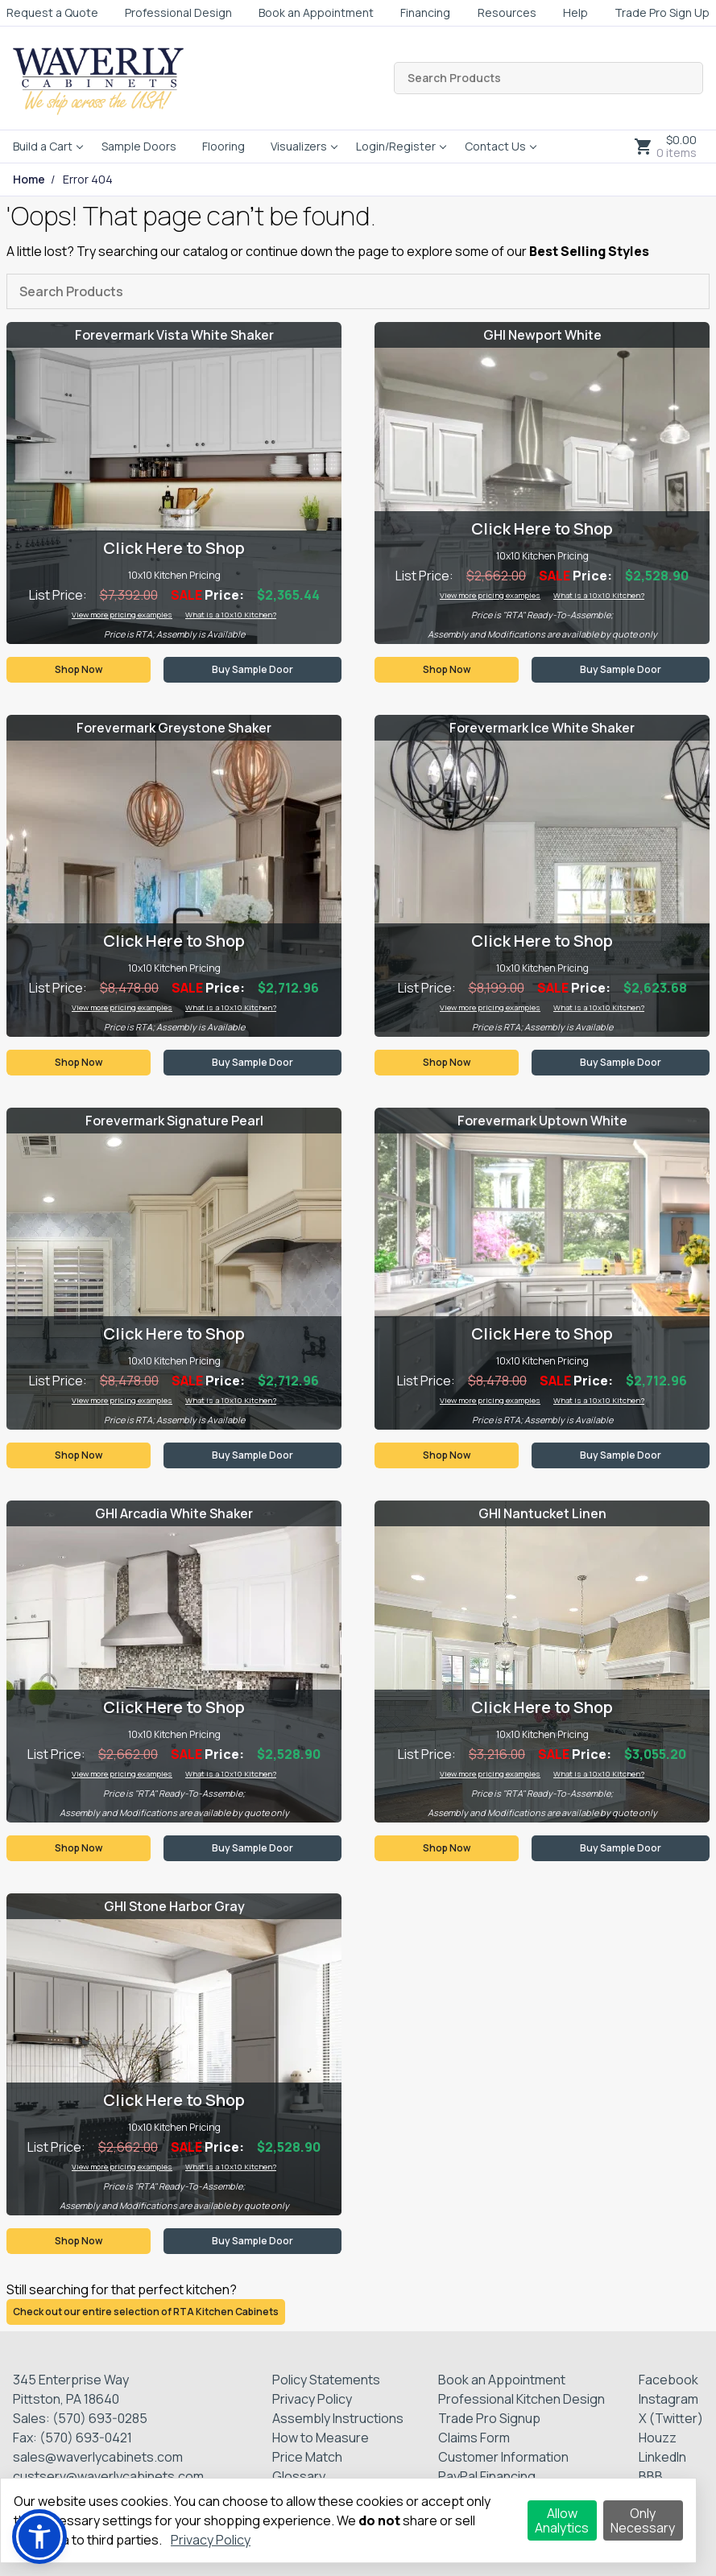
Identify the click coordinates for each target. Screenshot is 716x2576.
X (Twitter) (671, 2418)
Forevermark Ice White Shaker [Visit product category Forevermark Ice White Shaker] (542, 728)
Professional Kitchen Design (521, 2399)
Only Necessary (642, 2520)
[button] (39, 2536)
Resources (507, 12)
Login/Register (396, 146)
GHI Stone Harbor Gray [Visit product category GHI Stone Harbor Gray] (174, 1906)
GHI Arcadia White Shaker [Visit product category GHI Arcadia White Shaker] (174, 1513)
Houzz (658, 2437)
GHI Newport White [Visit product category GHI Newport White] (542, 335)
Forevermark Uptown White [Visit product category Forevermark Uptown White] (542, 1120)
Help (575, 12)
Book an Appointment (316, 12)
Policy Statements (326, 2379)
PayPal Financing (487, 2476)
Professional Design (178, 12)
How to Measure (320, 2437)
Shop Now (78, 669)
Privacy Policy (312, 2399)
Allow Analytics (562, 2520)
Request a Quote (52, 12)
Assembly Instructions (338, 2418)
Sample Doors (138, 146)
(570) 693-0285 (99, 2418)
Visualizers (299, 146)
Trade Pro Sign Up (662, 12)
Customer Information (503, 2457)
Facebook (668, 2379)
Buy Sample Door (252, 669)
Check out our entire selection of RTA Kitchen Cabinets (146, 2311)
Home (29, 179)
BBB (651, 2476)
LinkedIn (662, 2457)
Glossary (298, 2476)
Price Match (307, 2457)
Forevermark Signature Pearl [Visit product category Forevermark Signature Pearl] (174, 1120)
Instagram (668, 2399)
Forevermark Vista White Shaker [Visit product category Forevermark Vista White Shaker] (174, 335)
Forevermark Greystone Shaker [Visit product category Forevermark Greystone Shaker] (174, 728)
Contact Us (495, 146)
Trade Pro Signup (489, 2418)
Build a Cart (42, 146)
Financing (425, 12)
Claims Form (474, 2437)
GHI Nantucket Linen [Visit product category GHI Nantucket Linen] (542, 1513)
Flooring (223, 146)
